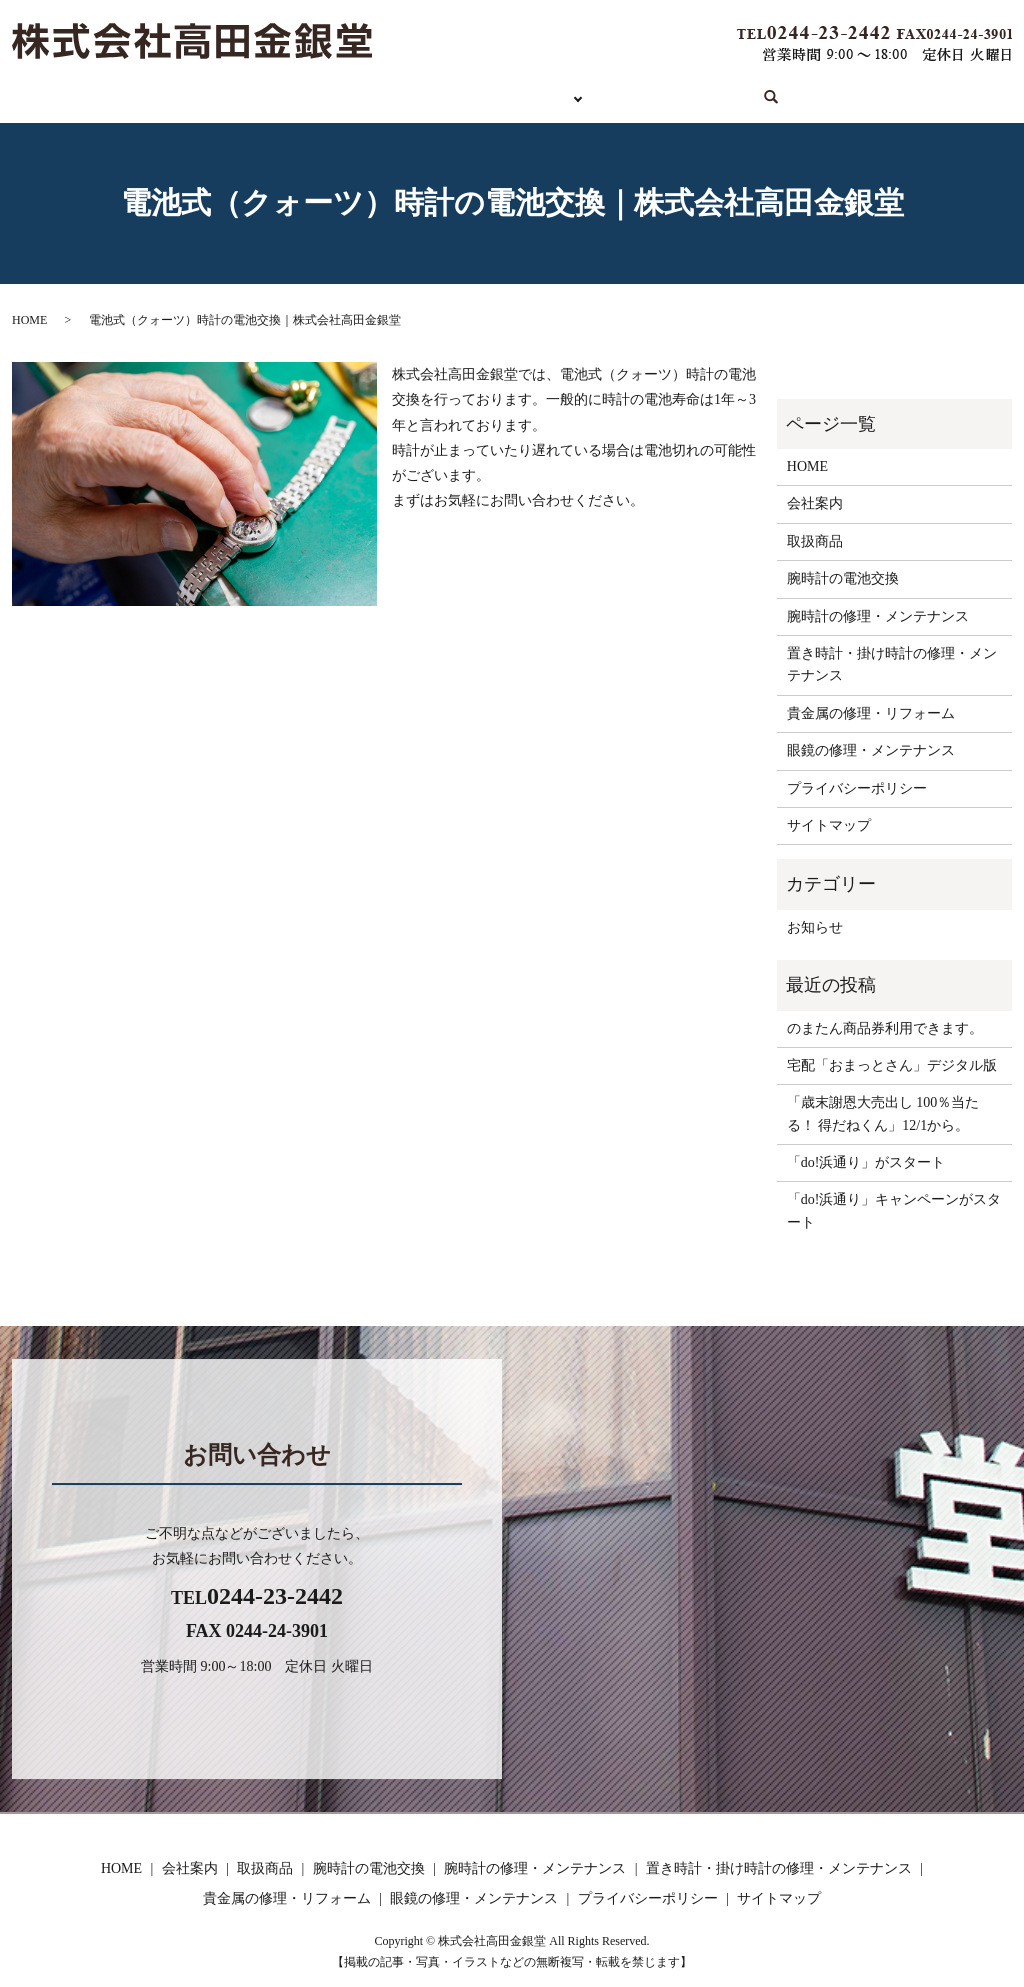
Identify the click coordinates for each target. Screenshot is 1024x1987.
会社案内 (652, 94)
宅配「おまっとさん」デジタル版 (892, 1060)
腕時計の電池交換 (843, 573)
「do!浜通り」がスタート (866, 1157)
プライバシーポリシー (857, 782)
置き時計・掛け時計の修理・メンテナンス (892, 659)
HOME (293, 94)
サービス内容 (514, 94)
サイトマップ (829, 820)
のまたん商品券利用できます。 (885, 1022)
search (741, 96)
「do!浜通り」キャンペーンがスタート (894, 1205)
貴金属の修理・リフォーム (871, 708)
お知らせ (815, 922)
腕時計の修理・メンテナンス (878, 610)
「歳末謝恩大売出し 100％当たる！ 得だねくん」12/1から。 (883, 1108)
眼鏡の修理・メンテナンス (871, 745)
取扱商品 (392, 94)
